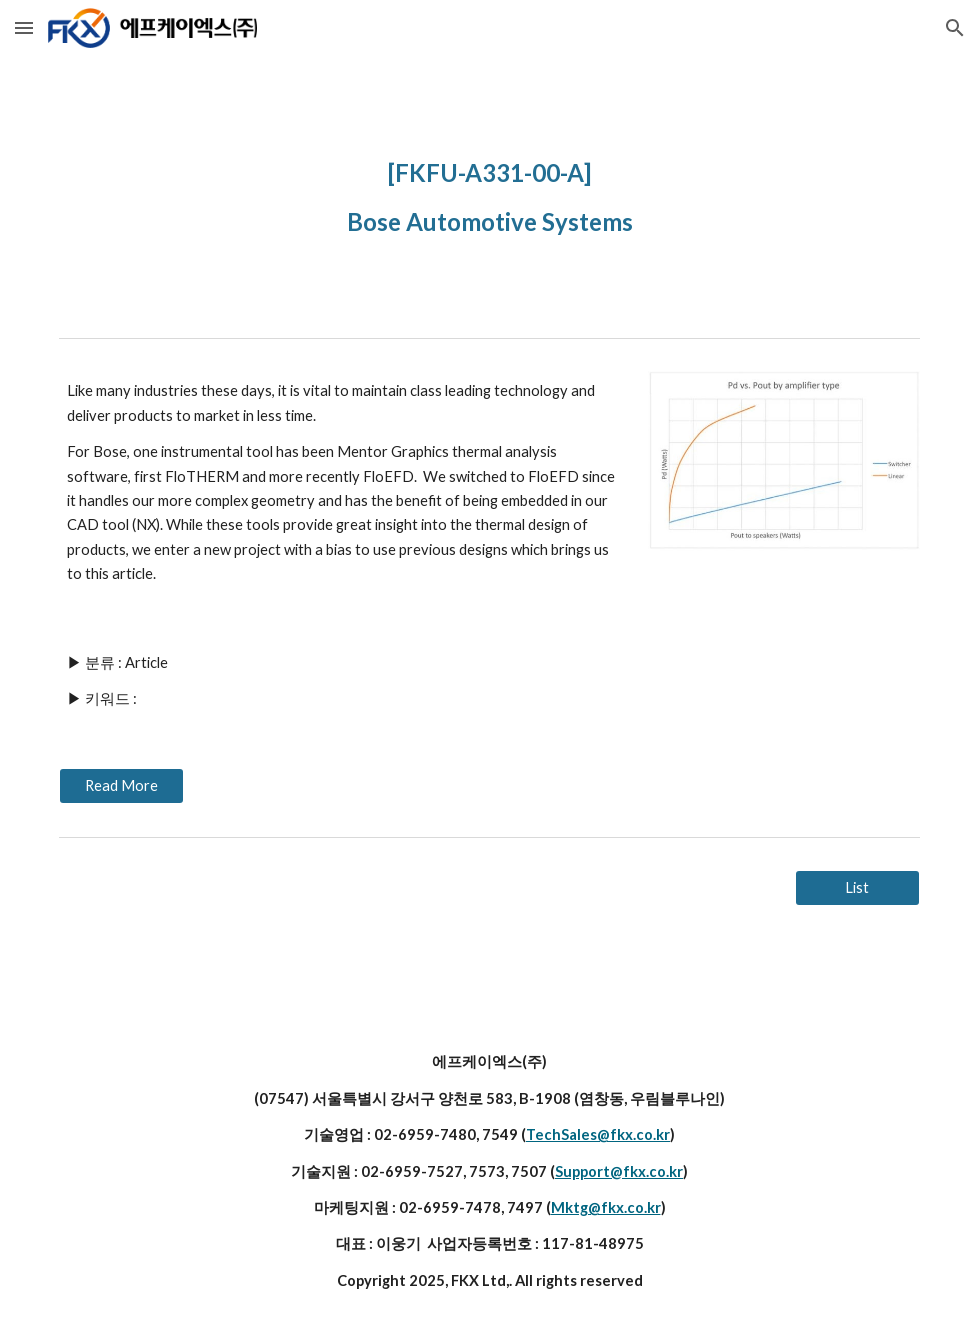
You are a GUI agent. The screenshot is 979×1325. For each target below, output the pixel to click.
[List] (857, 888)
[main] (489, 192)
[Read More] (121, 786)
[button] (24, 27)
